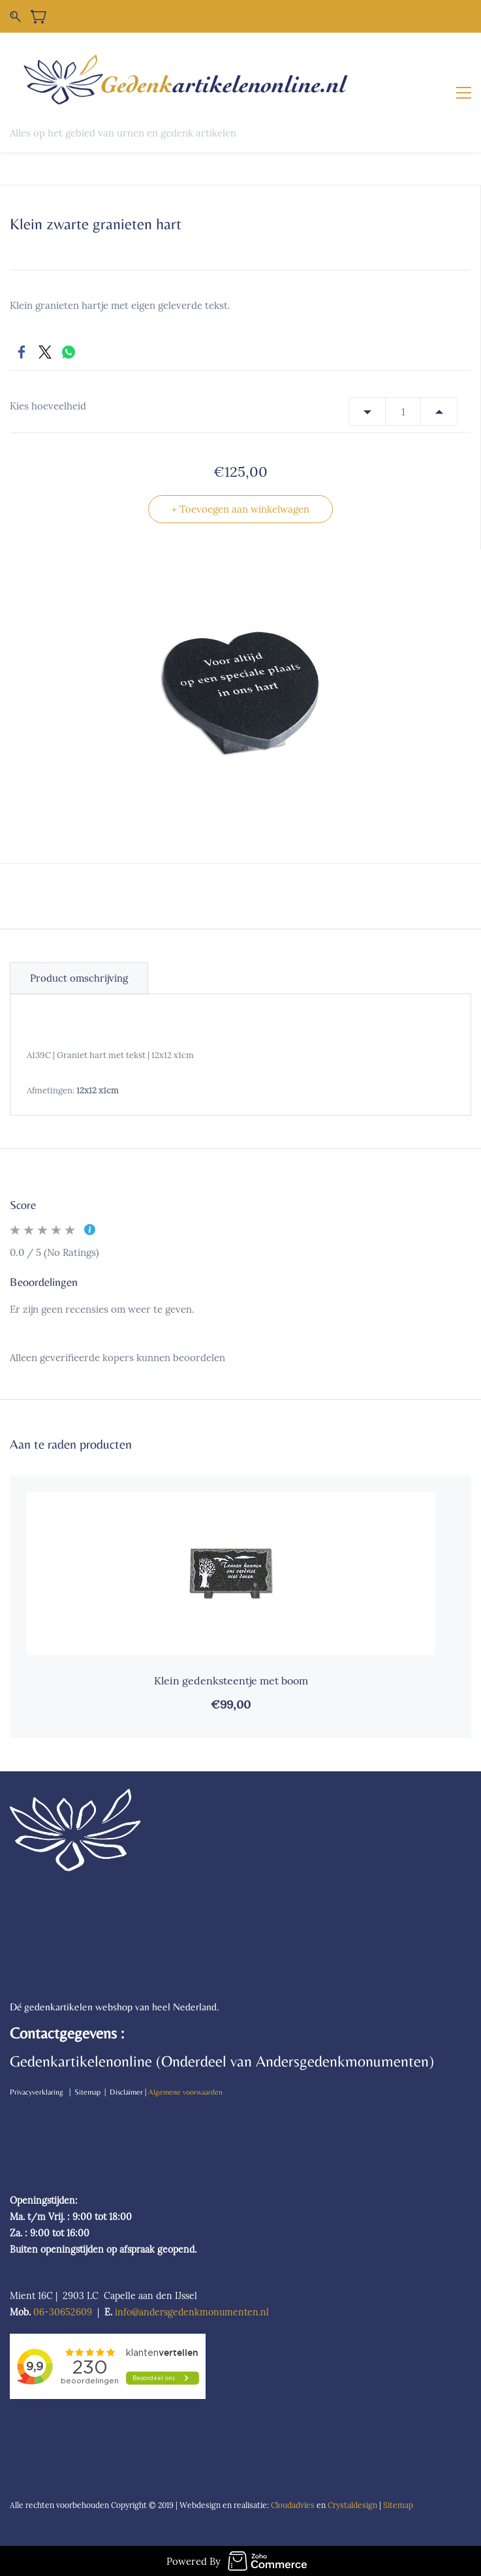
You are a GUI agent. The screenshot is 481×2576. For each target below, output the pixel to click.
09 (86, 2312)
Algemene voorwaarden (185, 2092)
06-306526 (57, 2312)
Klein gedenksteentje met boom (231, 1680)
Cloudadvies (293, 2505)
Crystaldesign (352, 2505)
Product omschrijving (79, 978)
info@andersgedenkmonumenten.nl (192, 2312)
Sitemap (399, 2505)
